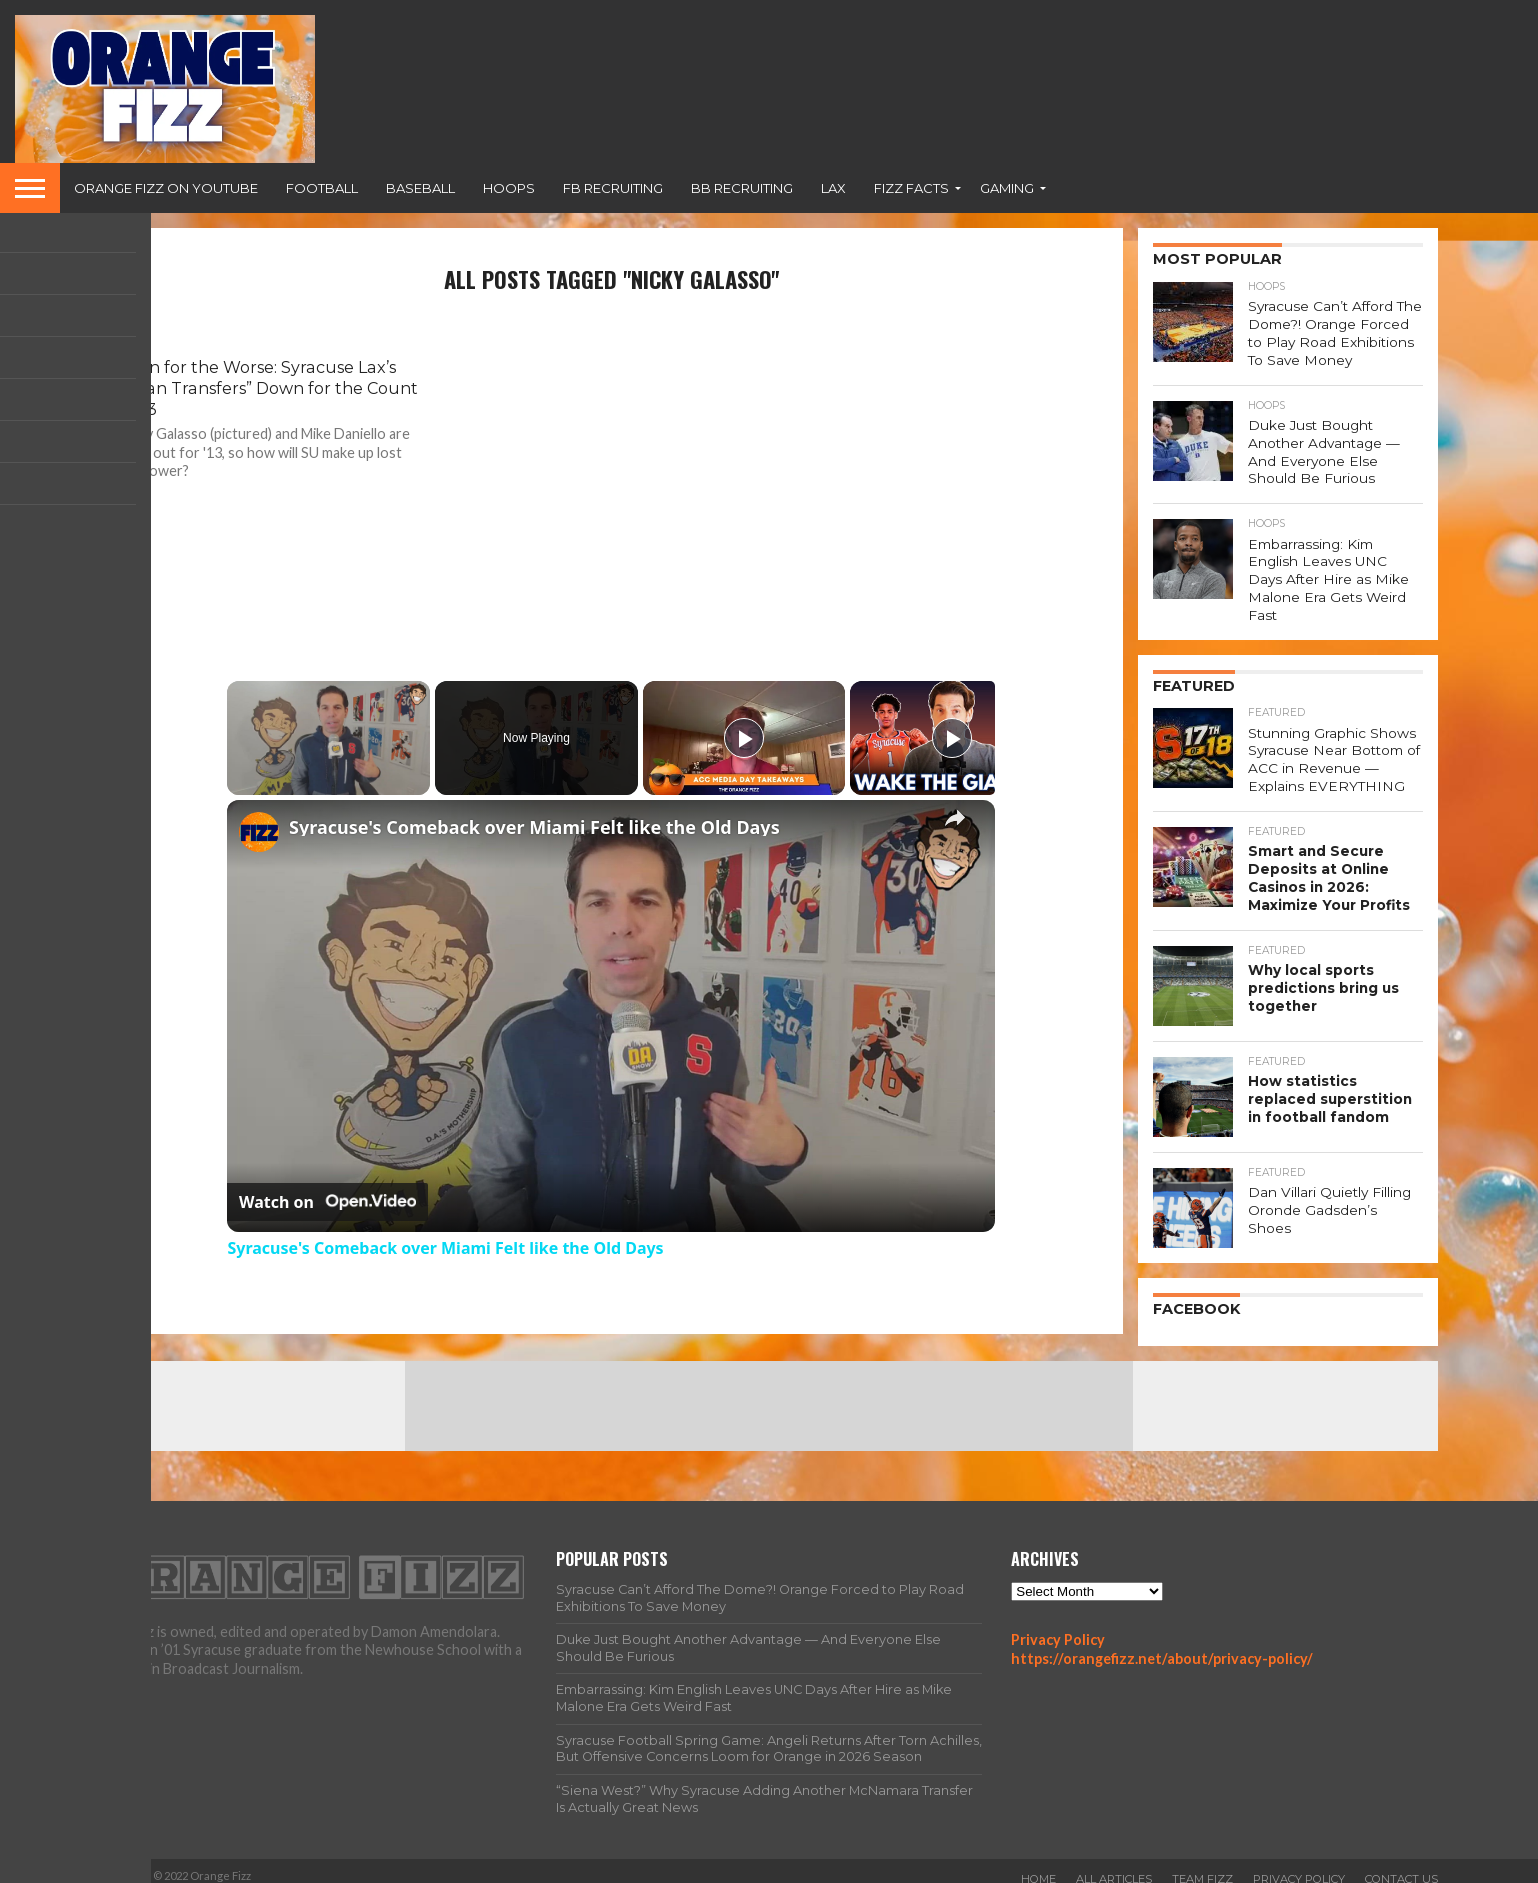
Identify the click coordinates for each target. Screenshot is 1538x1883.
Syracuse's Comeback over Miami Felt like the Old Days (534, 827)
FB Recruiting (613, 188)
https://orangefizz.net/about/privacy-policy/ (1162, 1646)
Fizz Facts (911, 188)
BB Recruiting (742, 188)
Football (322, 188)
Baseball (420, 188)
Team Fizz (1202, 1867)
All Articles (1114, 1867)
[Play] (744, 738)
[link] (259, 832)
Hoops (509, 188)
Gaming (1007, 188)
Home (1038, 1867)
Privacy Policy (1058, 1627)
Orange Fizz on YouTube (166, 188)
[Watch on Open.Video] (327, 1202)
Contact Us (1401, 1867)
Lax (833, 188)
